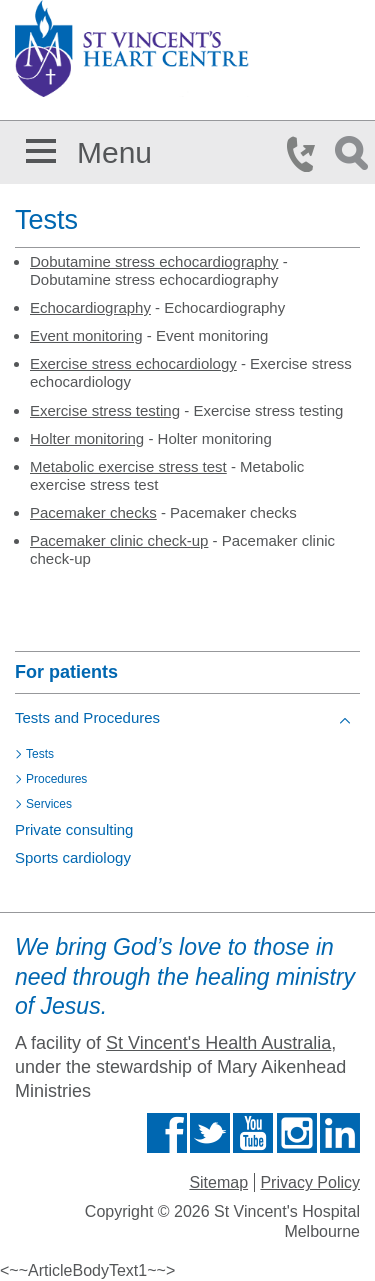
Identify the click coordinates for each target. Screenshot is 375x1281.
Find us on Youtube (253, 1133)
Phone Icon (307, 154)
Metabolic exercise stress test (128, 466)
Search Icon (355, 154)
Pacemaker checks (93, 512)
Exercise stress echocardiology (133, 363)
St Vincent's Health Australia (218, 1043)
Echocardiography (90, 307)
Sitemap (218, 1182)
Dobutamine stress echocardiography (154, 261)
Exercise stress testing (105, 410)
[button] (41, 147)
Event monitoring (86, 335)
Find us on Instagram (297, 1133)
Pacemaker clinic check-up (119, 540)
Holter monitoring (87, 438)
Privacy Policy (310, 1182)
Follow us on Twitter (210, 1133)
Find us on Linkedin (340, 1133)
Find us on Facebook (167, 1133)
